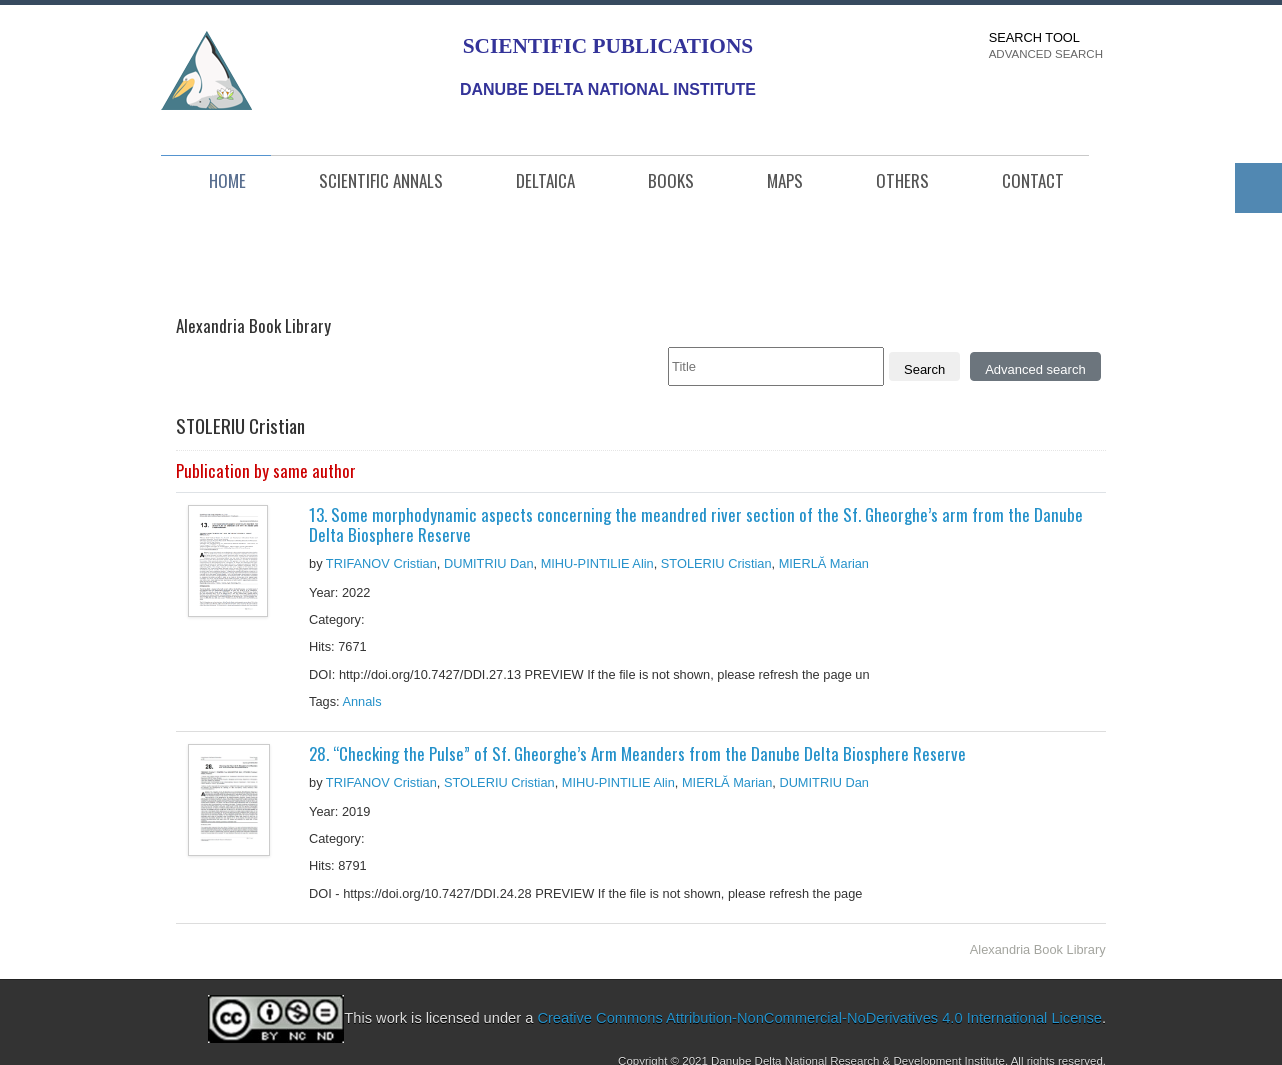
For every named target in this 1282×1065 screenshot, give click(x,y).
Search (924, 369)
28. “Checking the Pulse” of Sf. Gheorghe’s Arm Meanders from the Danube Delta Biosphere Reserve (637, 753)
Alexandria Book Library (1038, 949)
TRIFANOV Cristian (381, 563)
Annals (363, 701)
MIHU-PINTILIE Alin (597, 563)
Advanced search (1035, 369)
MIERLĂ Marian (824, 563)
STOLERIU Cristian (716, 563)
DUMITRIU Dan (489, 563)
